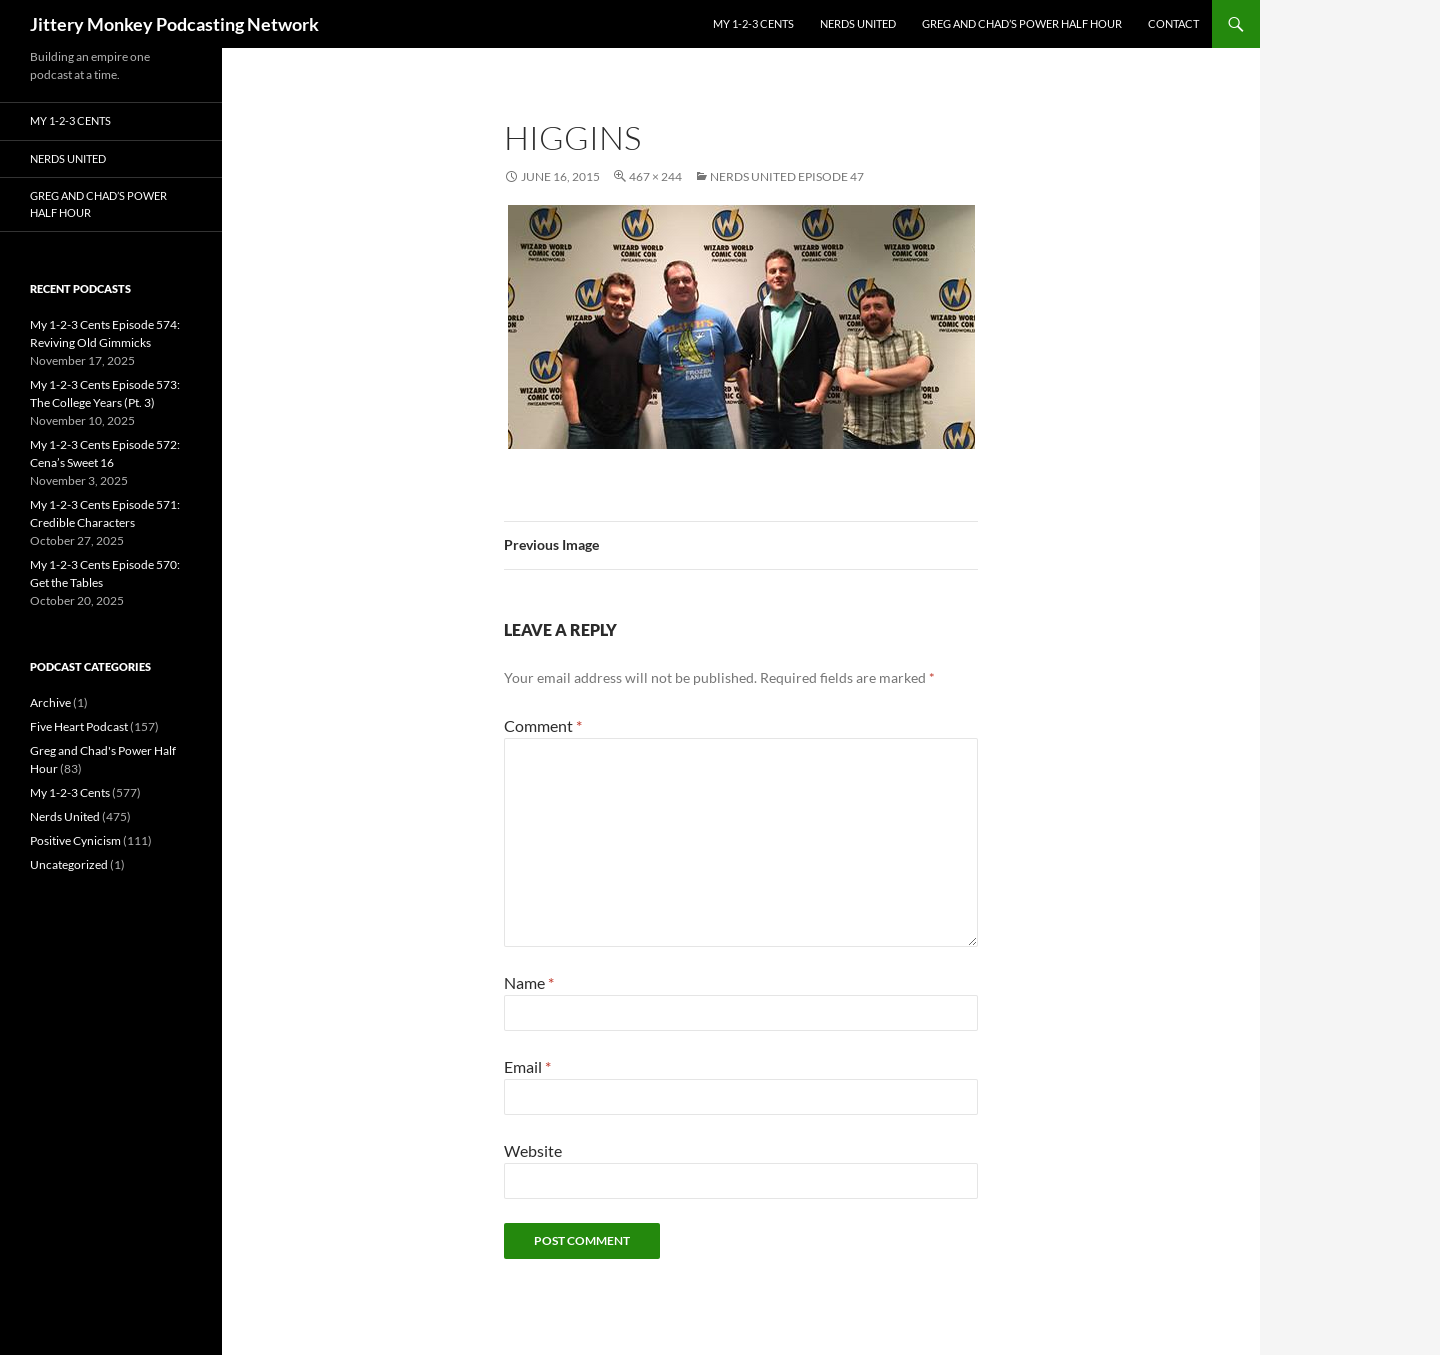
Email (527, 1066)
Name (529, 982)
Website (533, 1150)
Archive (50, 702)
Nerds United (858, 23)
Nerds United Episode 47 (787, 176)
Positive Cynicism (75, 840)
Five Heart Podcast (79, 726)
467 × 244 (655, 176)
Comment (543, 725)
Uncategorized (69, 864)
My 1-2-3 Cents (753, 23)
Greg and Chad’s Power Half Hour (1022, 23)
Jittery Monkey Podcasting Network (174, 24)
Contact (1173, 23)
